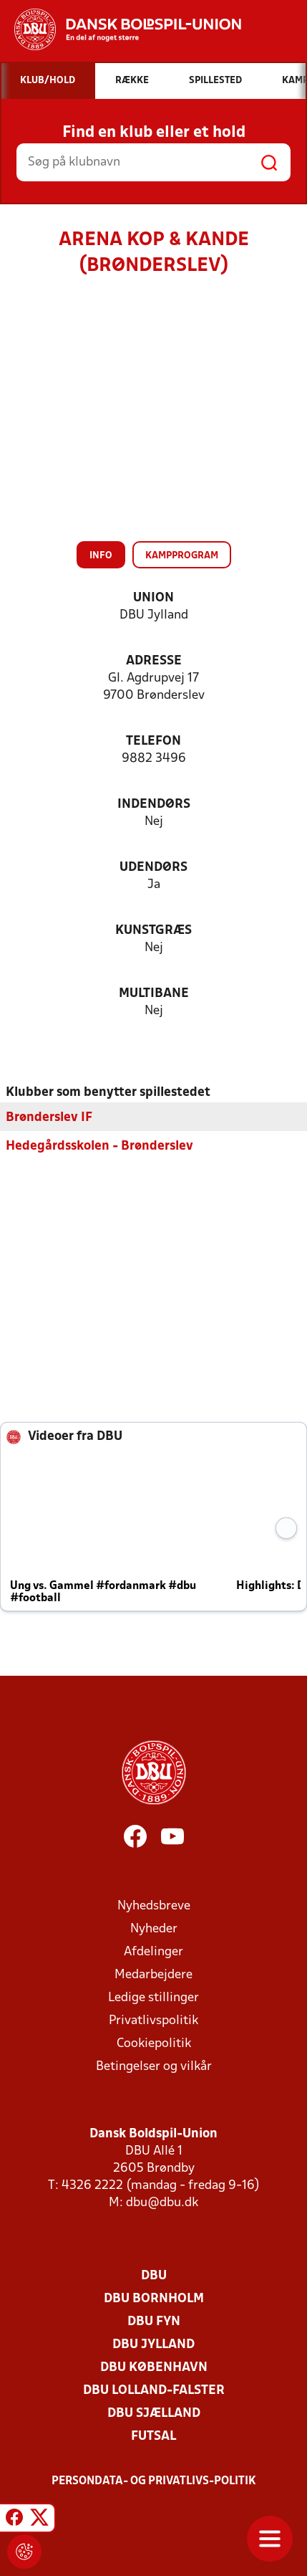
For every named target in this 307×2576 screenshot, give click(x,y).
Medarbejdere (153, 1974)
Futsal (153, 2436)
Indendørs (153, 804)
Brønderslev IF (49, 1117)
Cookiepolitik (154, 2043)
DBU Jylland (153, 2344)
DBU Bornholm (154, 2298)
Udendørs (153, 868)
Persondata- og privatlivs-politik (154, 2481)
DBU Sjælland (153, 2413)
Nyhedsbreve (153, 1905)
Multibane (154, 994)
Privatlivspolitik (153, 2020)
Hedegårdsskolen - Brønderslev (99, 1146)
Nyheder (153, 1928)
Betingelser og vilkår (154, 2066)
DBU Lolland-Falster (154, 2390)
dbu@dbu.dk (162, 2202)
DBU (154, 2275)
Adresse (154, 661)
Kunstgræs (153, 931)
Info (100, 555)
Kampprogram (181, 555)
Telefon (153, 741)
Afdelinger (153, 1951)
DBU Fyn (153, 2321)
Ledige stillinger (153, 1997)
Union (153, 598)
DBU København (154, 2367)
